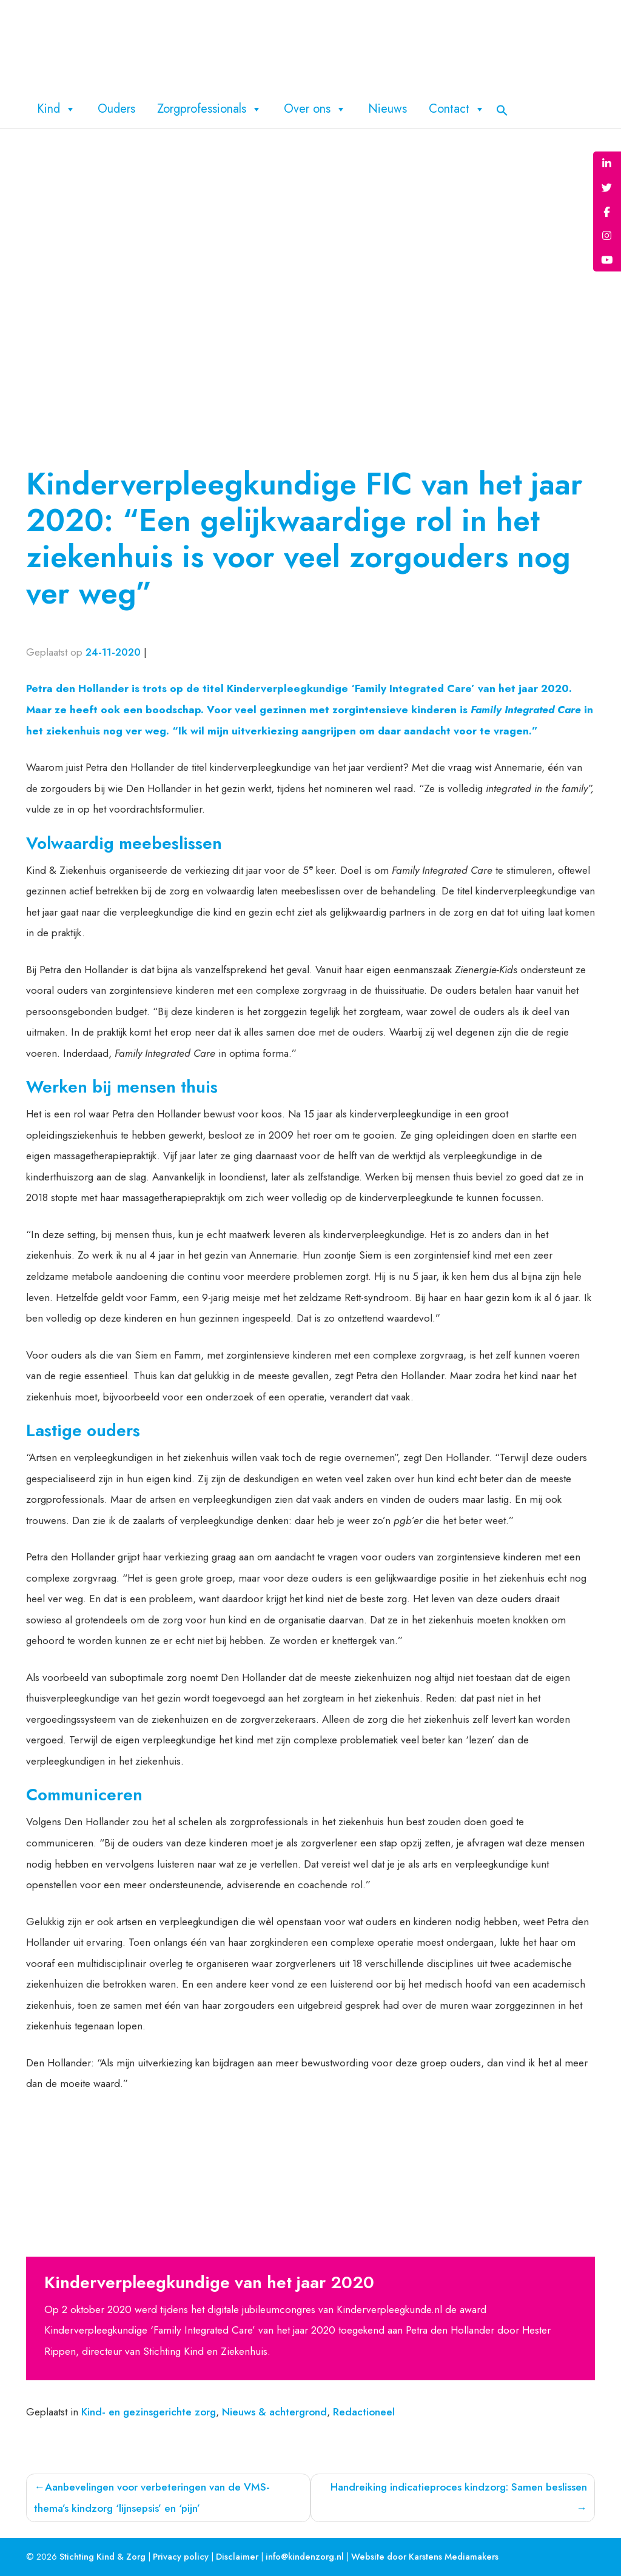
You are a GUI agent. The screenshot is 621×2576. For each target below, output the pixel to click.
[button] (502, 109)
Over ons (315, 109)
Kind (56, 109)
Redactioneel (364, 2412)
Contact (457, 109)
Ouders (116, 109)
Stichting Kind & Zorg (102, 2556)
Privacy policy (181, 2556)
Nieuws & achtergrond (274, 2412)
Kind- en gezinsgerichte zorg (148, 2412)
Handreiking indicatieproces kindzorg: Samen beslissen (459, 2487)
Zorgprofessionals (209, 109)
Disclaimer (237, 2556)
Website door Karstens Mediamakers (424, 2556)
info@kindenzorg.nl (305, 2556)
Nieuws (387, 109)
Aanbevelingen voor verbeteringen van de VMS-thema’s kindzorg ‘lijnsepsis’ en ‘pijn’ (151, 2497)
